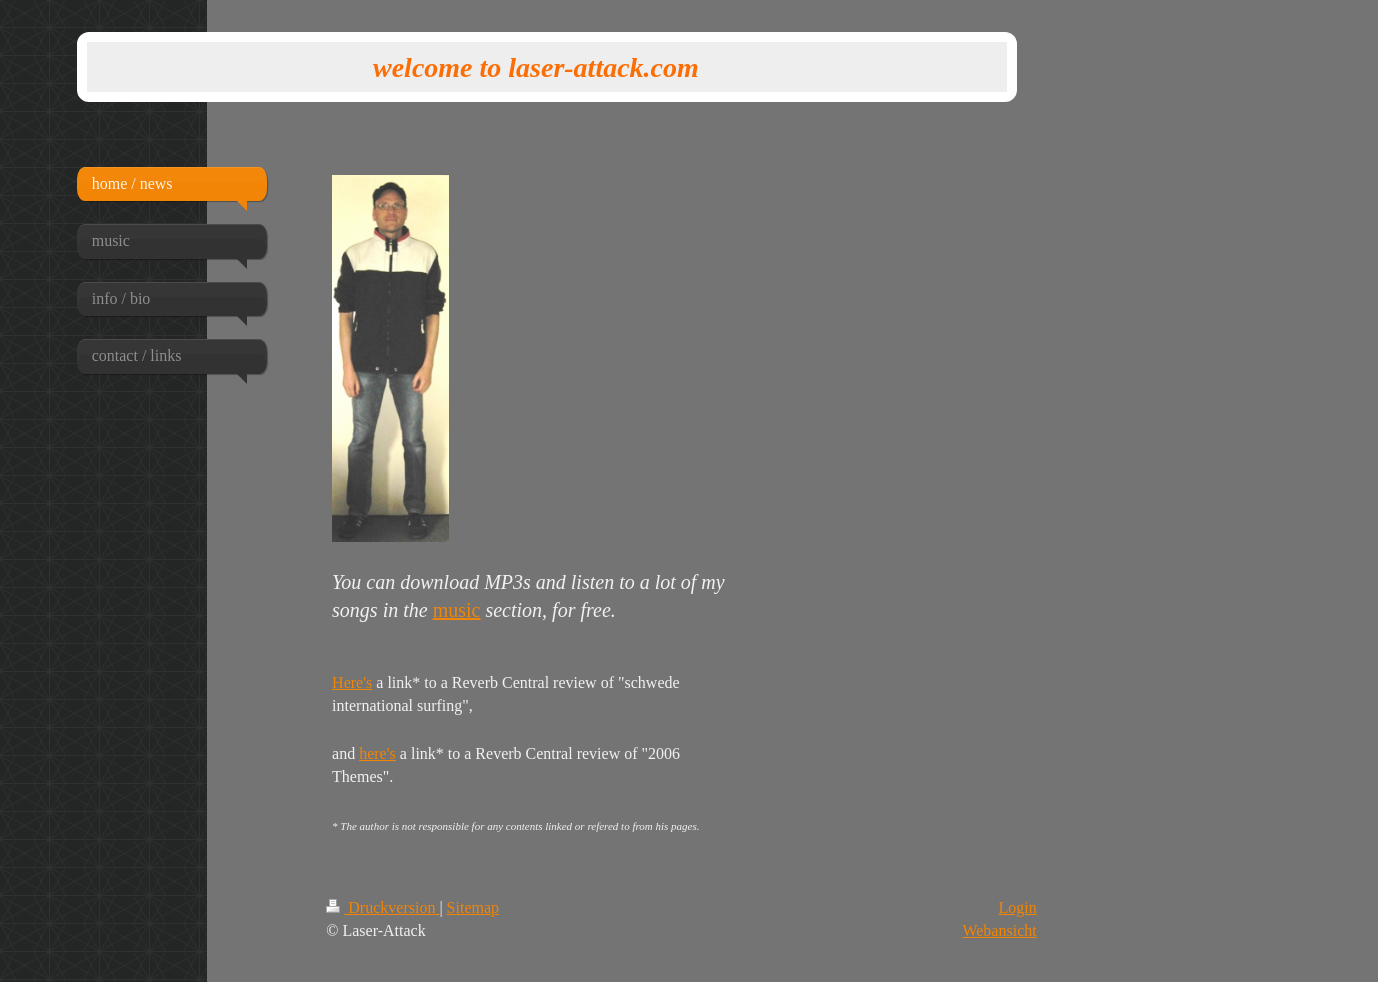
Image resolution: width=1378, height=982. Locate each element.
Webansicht (999, 930)
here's (377, 753)
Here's (352, 682)
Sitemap (473, 907)
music (457, 610)
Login (1017, 907)
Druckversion (382, 907)
